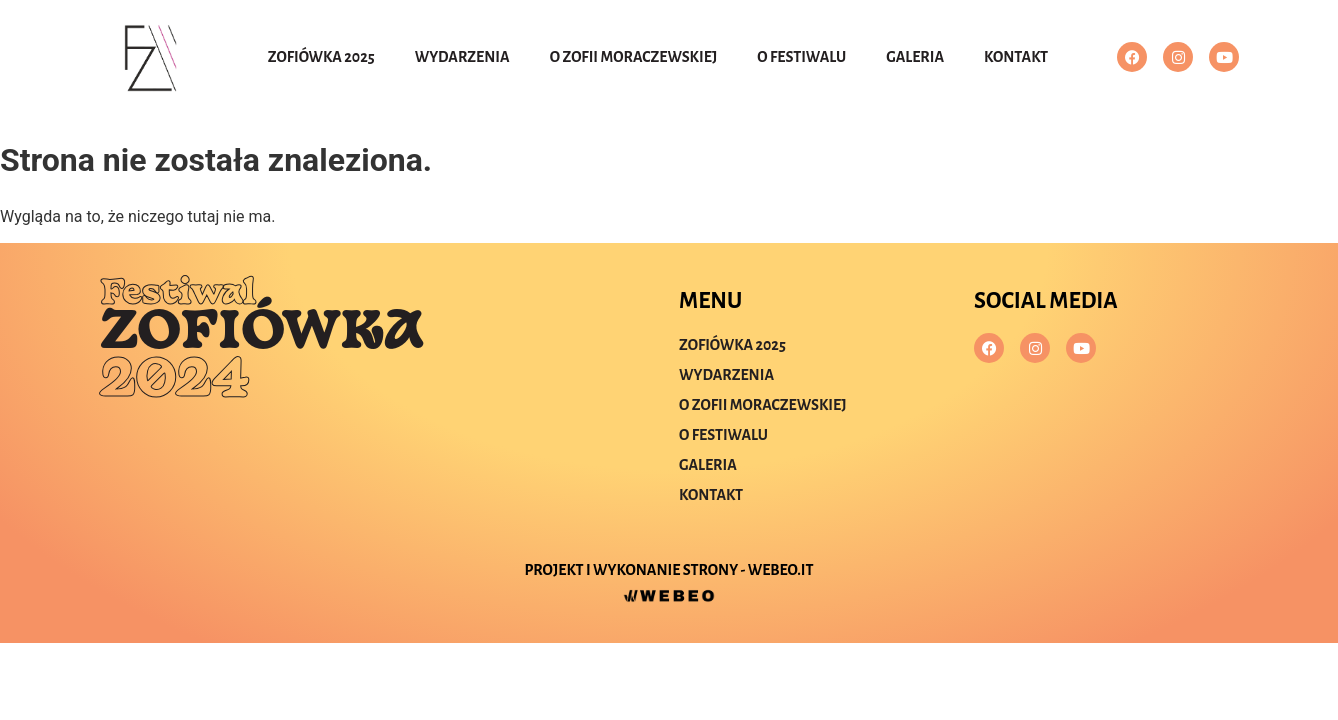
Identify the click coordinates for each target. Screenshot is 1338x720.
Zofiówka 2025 (321, 57)
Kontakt (1016, 57)
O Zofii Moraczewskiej (634, 57)
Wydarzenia (462, 57)
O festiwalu (801, 57)
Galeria (915, 57)
